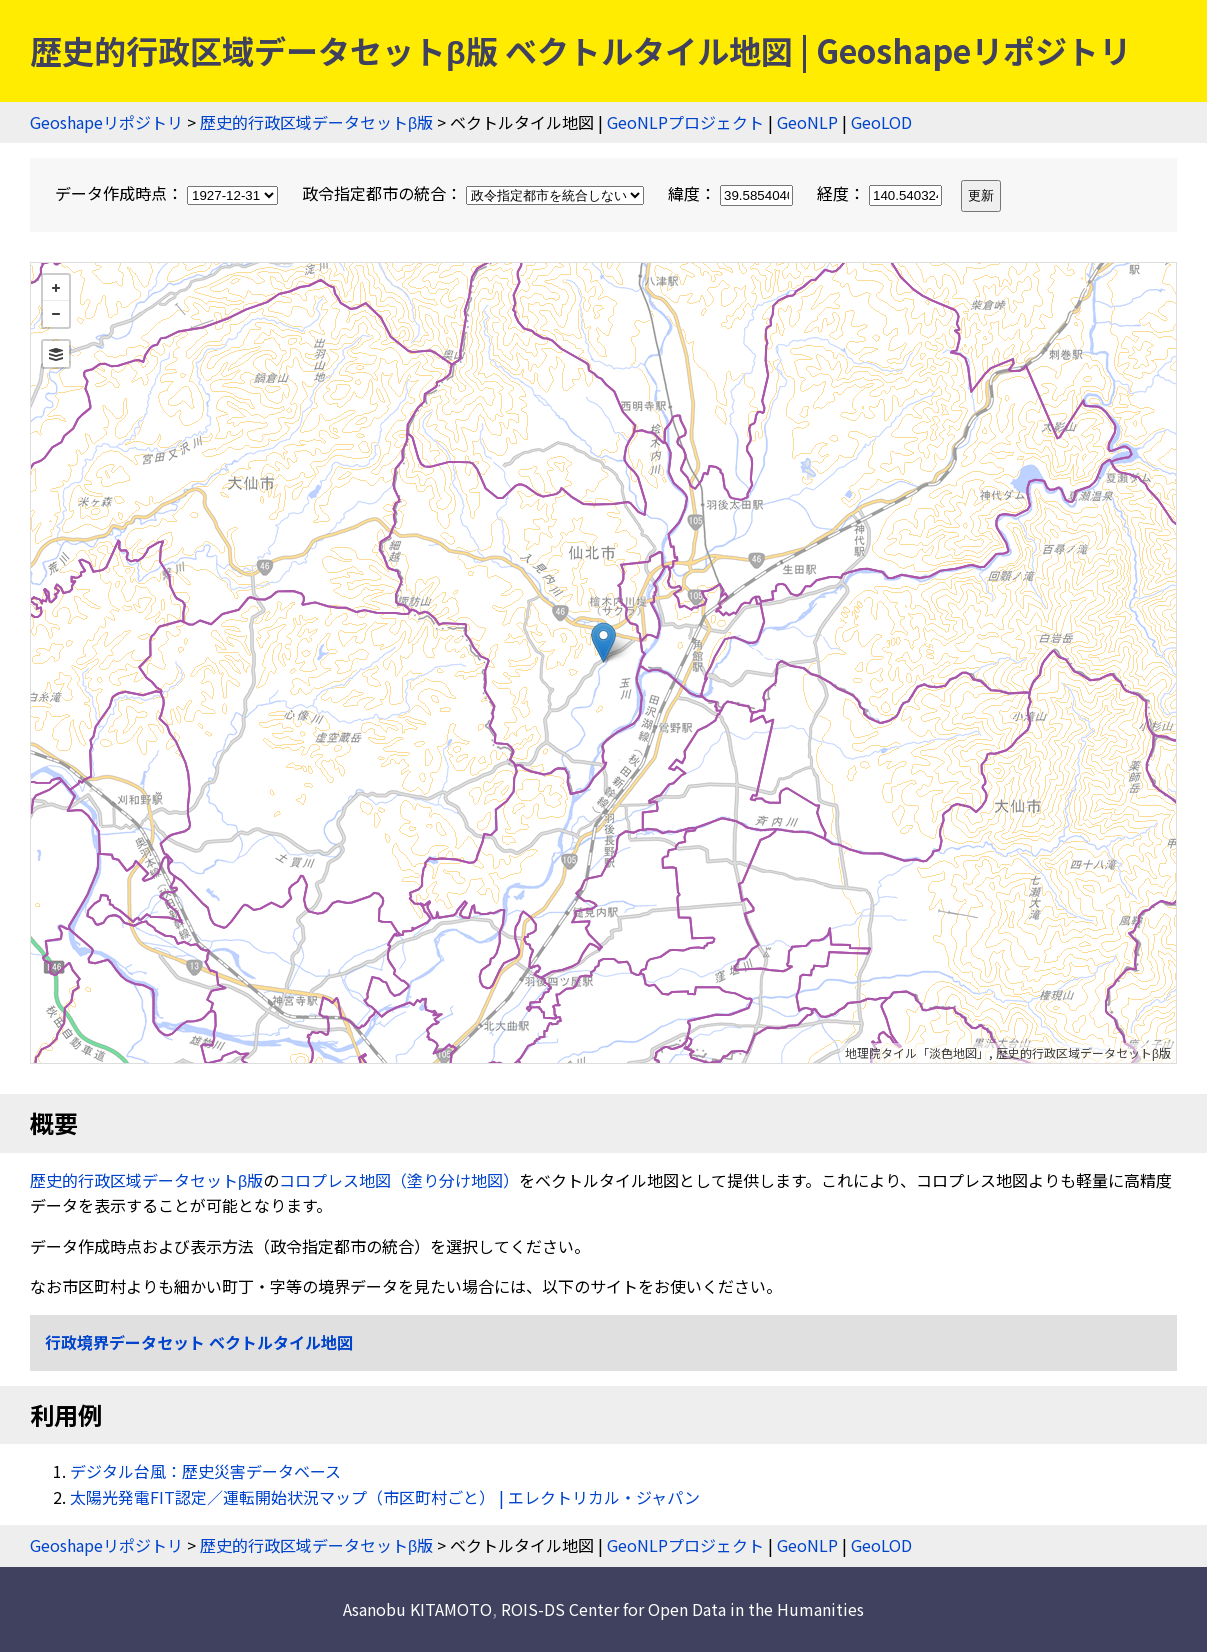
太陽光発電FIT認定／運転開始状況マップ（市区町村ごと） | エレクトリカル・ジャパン (385, 1497)
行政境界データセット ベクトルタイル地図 (199, 1342)
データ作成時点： (168, 193)
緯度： (732, 193)
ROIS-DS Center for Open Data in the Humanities (682, 1609)
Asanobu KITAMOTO (417, 1609)
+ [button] (56, 288)
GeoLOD (881, 122)
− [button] (56, 314)
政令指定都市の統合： (475, 193)
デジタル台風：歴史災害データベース (205, 1471)
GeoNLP (807, 122)
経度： (881, 193)
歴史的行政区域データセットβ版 (316, 122)
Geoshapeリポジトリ (106, 122)
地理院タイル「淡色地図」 (917, 1052)
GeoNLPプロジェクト (685, 122)
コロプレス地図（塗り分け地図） (399, 1180)
